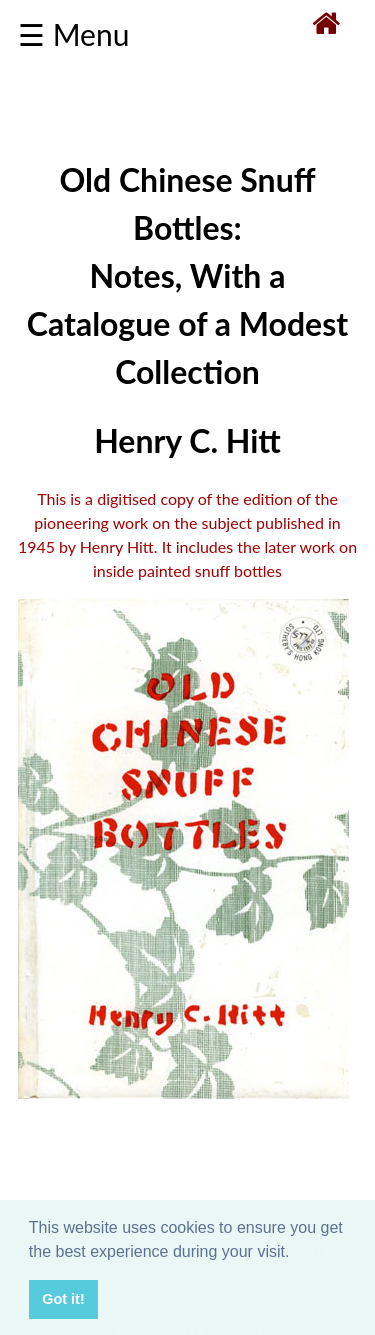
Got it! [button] (63, 1299)
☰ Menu (73, 34)
